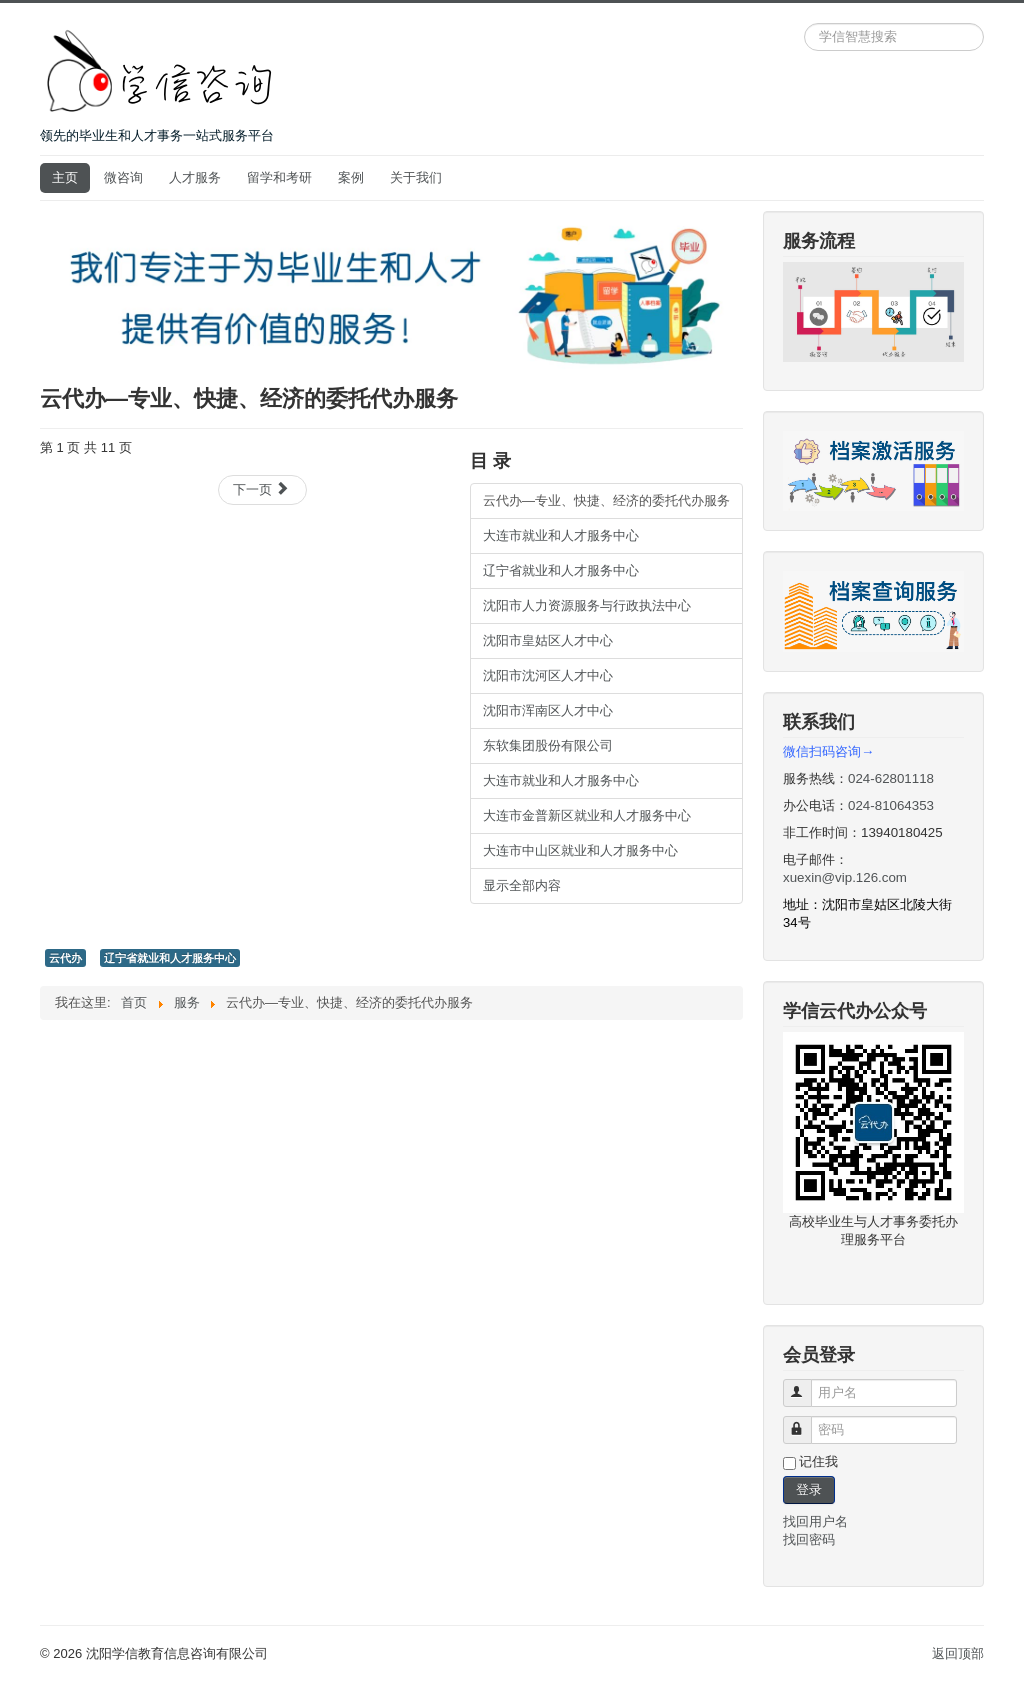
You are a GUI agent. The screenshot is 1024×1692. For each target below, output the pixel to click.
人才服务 (195, 177)
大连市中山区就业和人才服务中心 (580, 850)
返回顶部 (958, 1653)
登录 (809, 1489)
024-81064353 (891, 805)
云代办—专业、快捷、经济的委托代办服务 (606, 500)
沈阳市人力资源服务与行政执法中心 (587, 605)
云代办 (65, 958)
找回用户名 (815, 1521)
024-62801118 (891, 778)
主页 (65, 177)
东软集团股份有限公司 (548, 745)
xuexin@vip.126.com (845, 877)
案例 (351, 177)
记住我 (818, 1461)
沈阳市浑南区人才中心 (548, 710)
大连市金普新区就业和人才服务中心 (587, 815)
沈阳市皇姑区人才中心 (548, 640)
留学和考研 (279, 177)
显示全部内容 (522, 885)
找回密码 (809, 1539)
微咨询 (123, 177)
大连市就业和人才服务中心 (561, 535)
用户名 (806, 1384)
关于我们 (416, 177)
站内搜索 (804, 23)
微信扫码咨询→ (828, 751)
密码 (806, 1421)
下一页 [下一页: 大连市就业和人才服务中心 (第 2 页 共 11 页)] (261, 489)
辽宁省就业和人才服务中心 (561, 570)
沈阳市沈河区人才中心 (548, 675)
